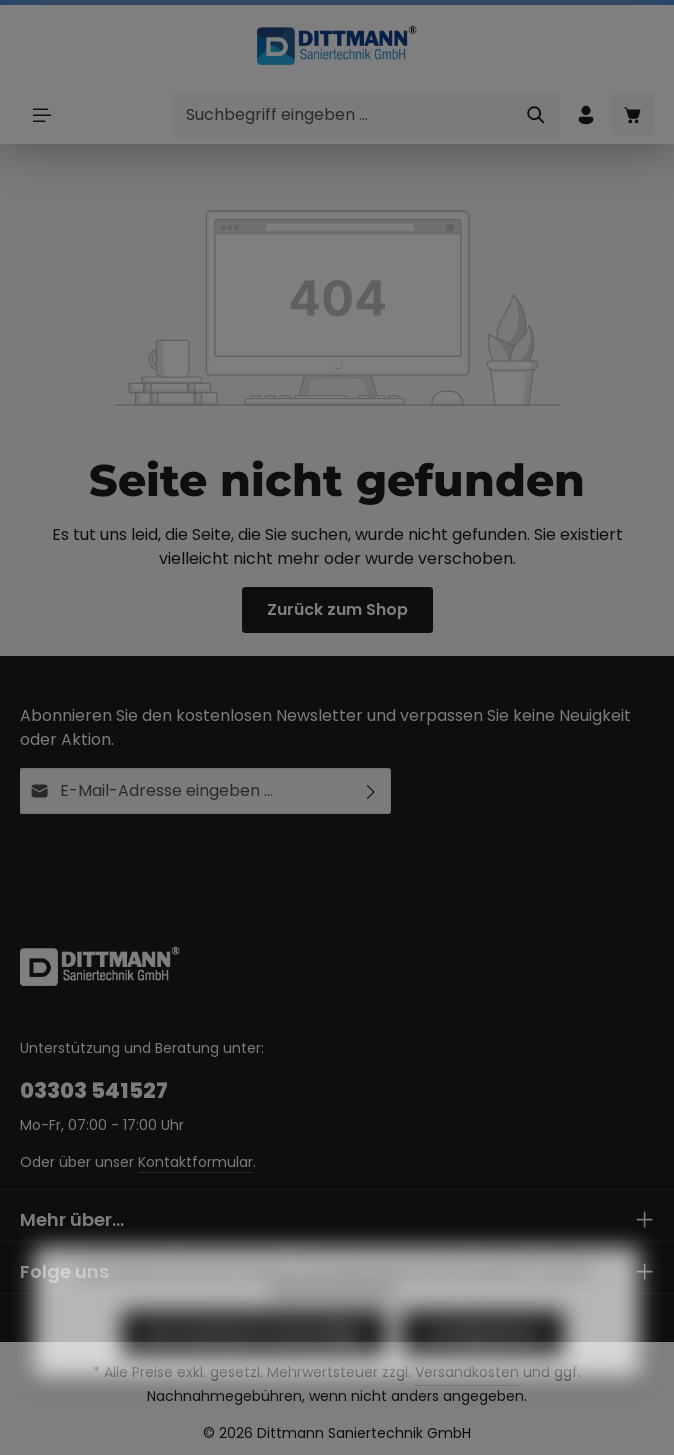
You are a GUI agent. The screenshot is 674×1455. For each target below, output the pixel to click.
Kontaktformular (195, 1162)
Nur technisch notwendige (254, 1356)
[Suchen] (536, 115)
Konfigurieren (483, 1356)
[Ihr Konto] (585, 114)
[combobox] (343, 115)
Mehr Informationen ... (337, 1312)
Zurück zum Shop (337, 609)
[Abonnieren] (371, 791)
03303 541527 (94, 1090)
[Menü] (41, 114)
